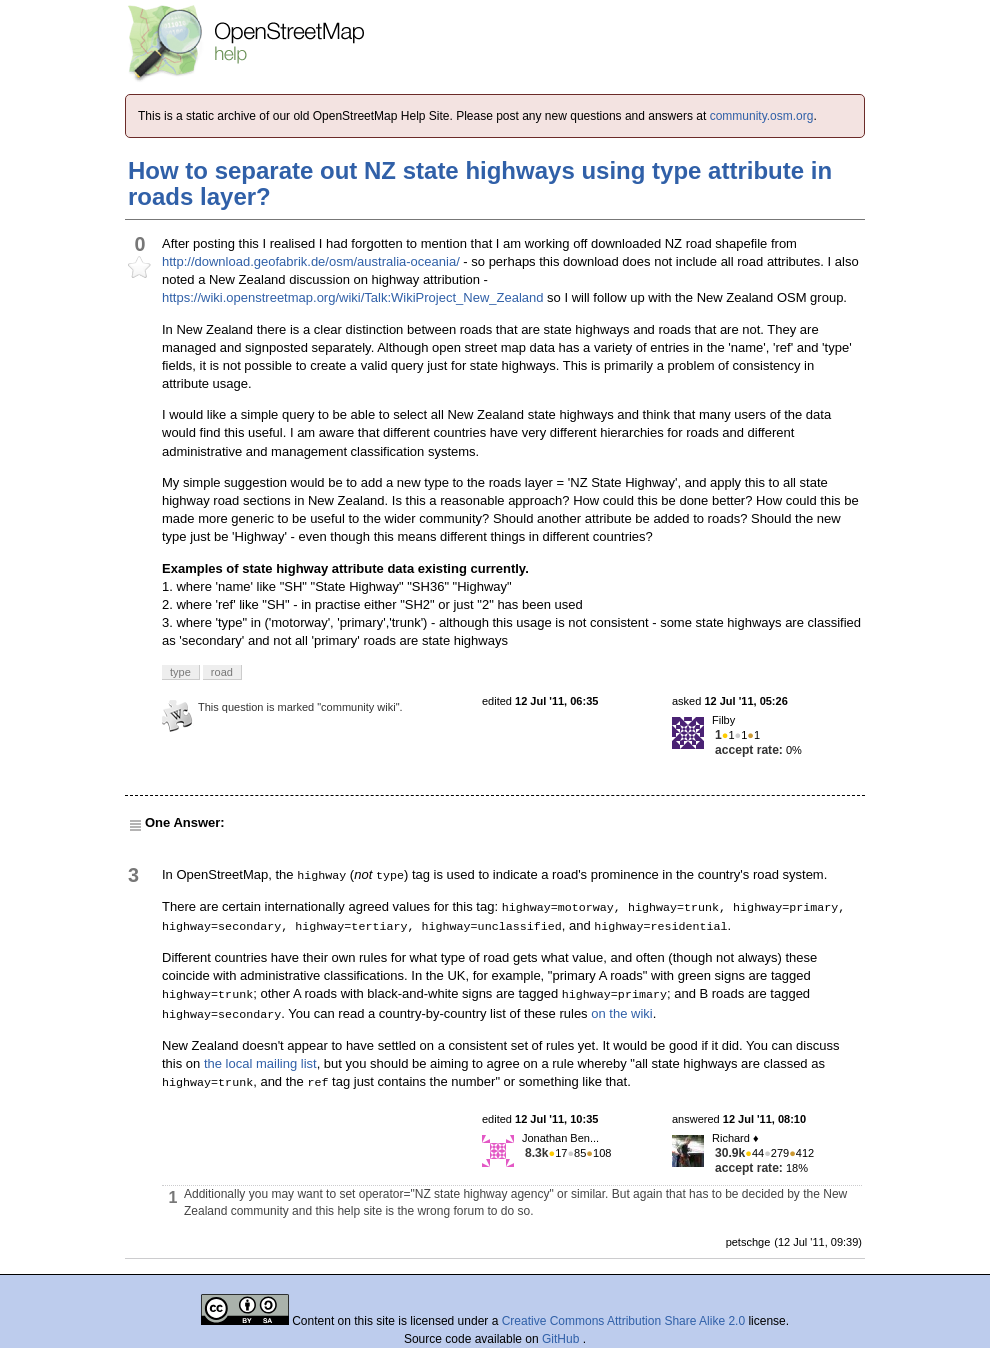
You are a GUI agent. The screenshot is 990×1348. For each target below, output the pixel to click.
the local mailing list (260, 1063)
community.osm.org (762, 116)
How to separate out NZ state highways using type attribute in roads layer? (480, 183)
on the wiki (621, 1013)
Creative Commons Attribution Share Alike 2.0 (623, 1321)
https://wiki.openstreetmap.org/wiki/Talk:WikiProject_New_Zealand (353, 297)
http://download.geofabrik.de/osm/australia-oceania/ (311, 261)
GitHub (562, 1339)
